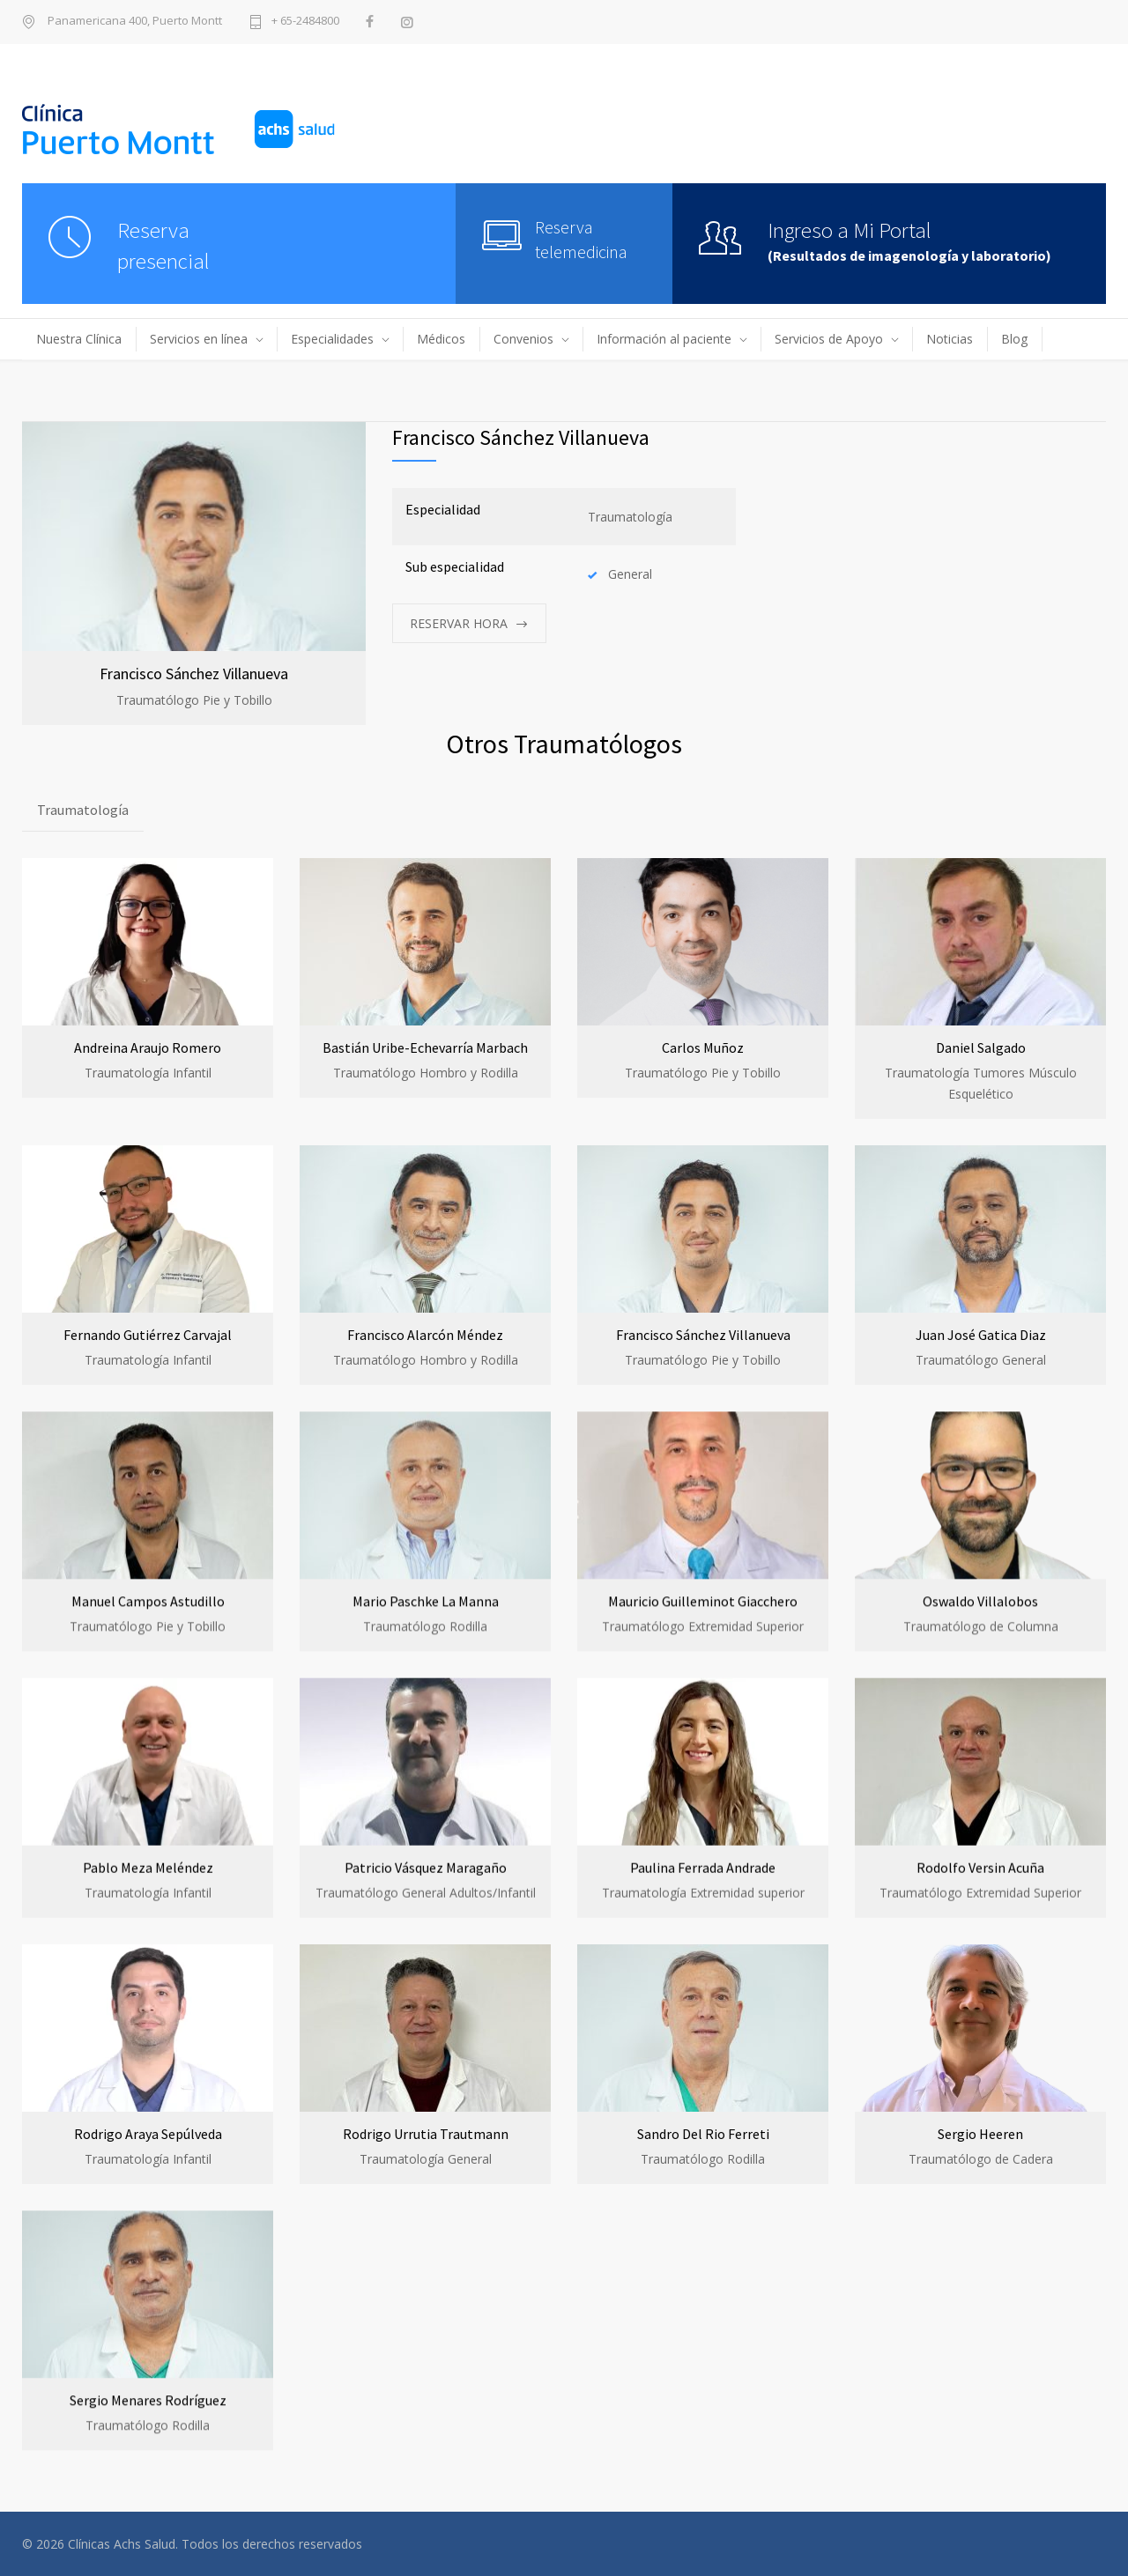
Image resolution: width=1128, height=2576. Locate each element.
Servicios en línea (199, 338)
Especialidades (332, 338)
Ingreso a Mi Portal (849, 230)
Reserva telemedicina (581, 239)
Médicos (441, 338)
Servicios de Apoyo (829, 338)
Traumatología (83, 809)
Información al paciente (664, 338)
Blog (1014, 338)
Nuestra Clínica (79, 338)
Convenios (523, 338)
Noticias (949, 338)
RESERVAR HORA (459, 623)
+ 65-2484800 (305, 21)
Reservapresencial (163, 245)
